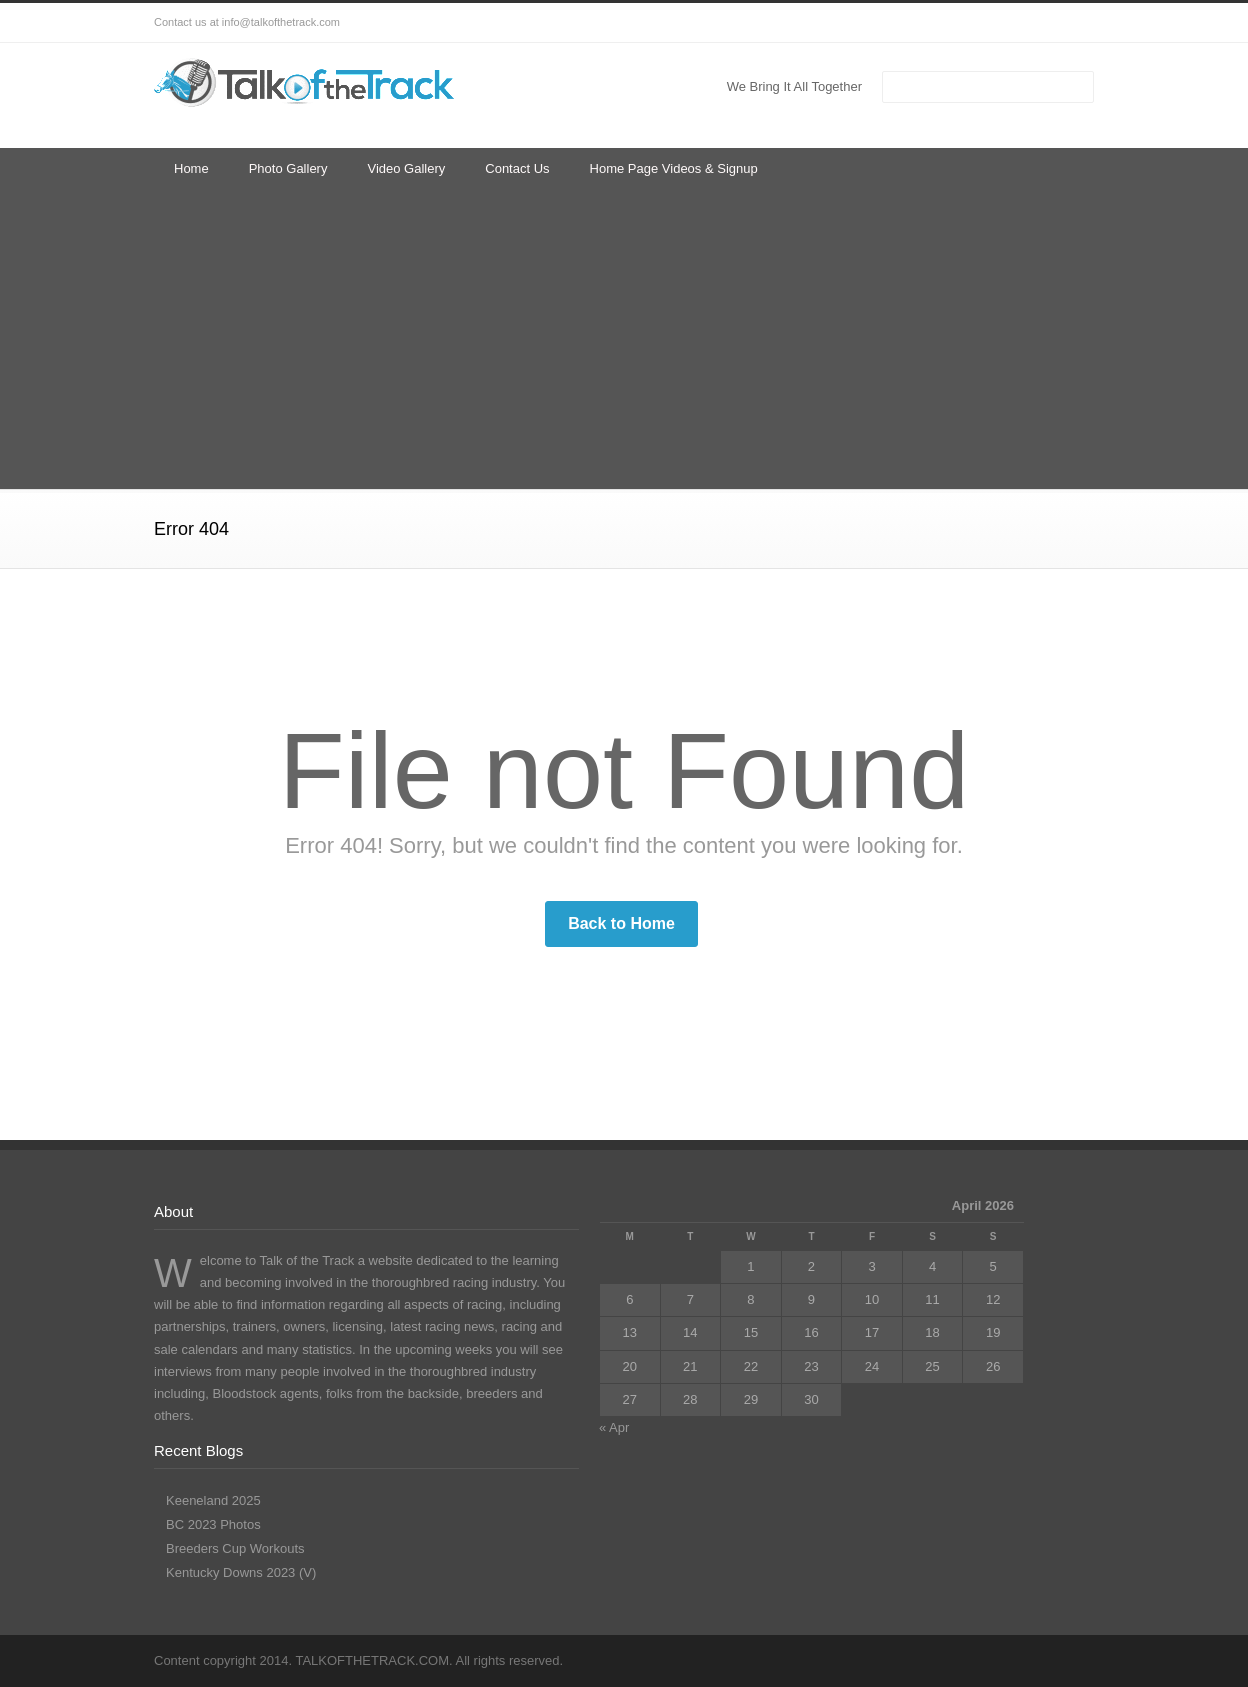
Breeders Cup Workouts (235, 1548)
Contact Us (517, 168)
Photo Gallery (288, 168)
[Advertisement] (624, 339)
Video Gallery (406, 168)
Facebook (954, 23)
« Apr (614, 1427)
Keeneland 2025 (213, 1500)
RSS (1074, 23)
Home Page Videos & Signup (674, 168)
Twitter (914, 23)
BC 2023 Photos (213, 1524)
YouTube (1034, 23)
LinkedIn (994, 23)
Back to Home (621, 923)
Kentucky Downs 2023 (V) (241, 1572)
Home (191, 168)
